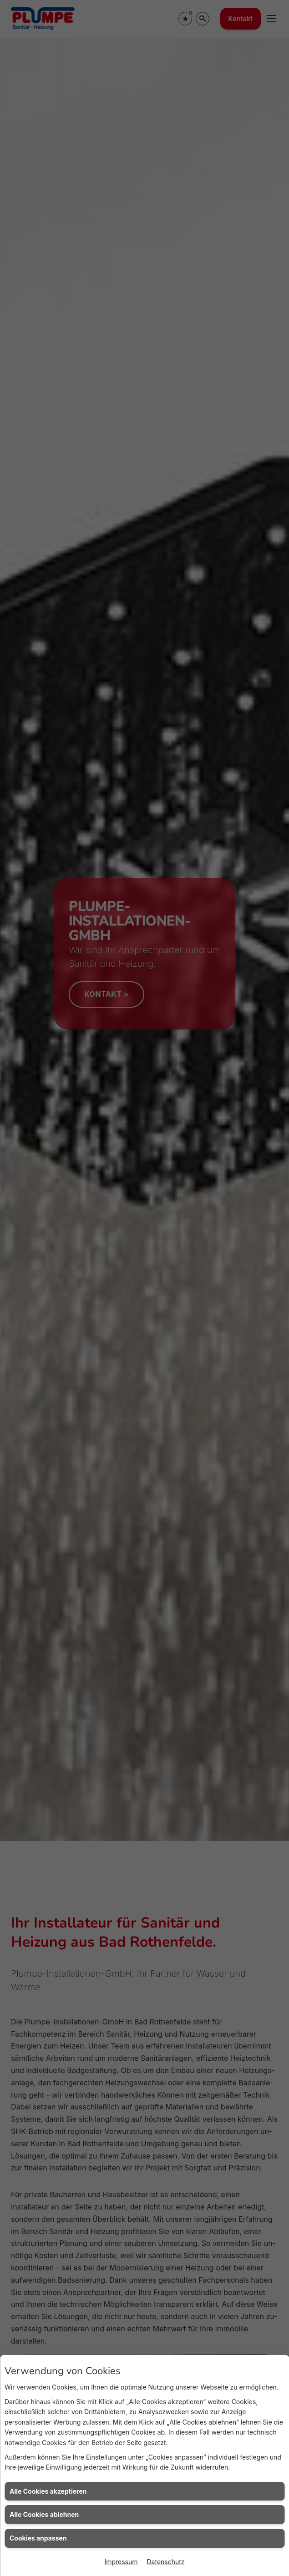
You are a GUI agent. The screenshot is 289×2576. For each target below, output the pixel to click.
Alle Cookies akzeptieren (48, 2491)
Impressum (120, 2562)
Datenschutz (166, 2562)
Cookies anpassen (38, 2538)
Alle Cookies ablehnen (44, 2514)
